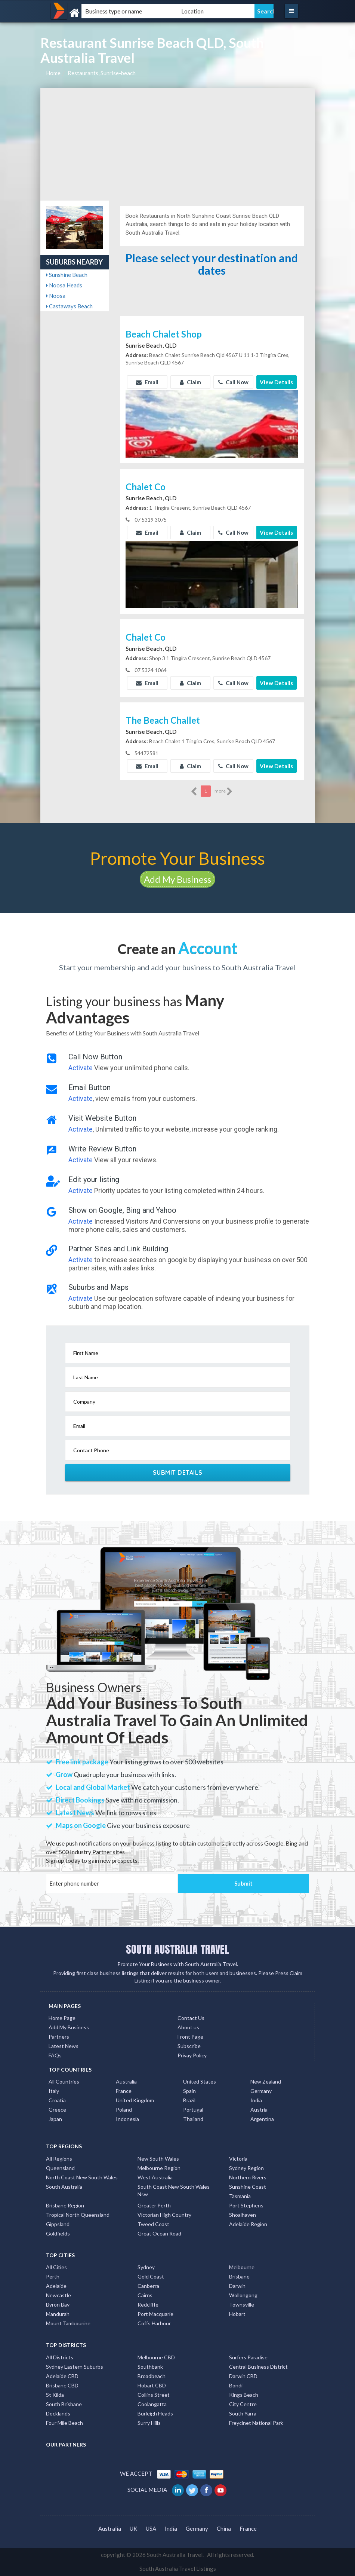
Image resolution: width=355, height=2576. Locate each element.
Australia (126, 2081)
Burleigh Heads (155, 2413)
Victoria (238, 2158)
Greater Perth (154, 2205)
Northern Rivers (247, 2177)
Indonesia (127, 2119)
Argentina (262, 2119)
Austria (259, 2109)
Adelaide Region (248, 2224)
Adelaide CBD (62, 2376)
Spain (189, 2091)
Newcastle (58, 2295)
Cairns (145, 2295)
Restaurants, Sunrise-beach (102, 73)
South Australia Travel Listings (177, 2568)
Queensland (60, 2168)
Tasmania (240, 2196)
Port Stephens (246, 2205)
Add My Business (177, 879)
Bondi (236, 2385)
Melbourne (241, 2267)
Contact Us (191, 2018)
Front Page (190, 2036)
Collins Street (154, 2395)
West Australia (155, 2177)
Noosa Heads (64, 285)
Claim (190, 382)
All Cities (56, 2267)
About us (188, 2027)
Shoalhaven (242, 2215)
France (124, 2091)
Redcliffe (148, 2304)
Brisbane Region (65, 2205)
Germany (261, 2091)
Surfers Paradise (248, 2357)
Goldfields (58, 2233)
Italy (54, 2091)
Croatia (57, 2100)
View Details (276, 382)
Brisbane (239, 2276)
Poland (124, 2109)
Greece (57, 2109)
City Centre (243, 2404)
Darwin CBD (243, 2376)
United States (199, 2081)
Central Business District (258, 2366)
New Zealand (265, 2081)
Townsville (241, 2304)
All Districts (59, 2357)
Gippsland (58, 2224)
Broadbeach (152, 2376)
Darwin (237, 2286)
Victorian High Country (164, 2215)
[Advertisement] (177, 144)
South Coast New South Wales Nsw (174, 2190)
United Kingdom (135, 2100)
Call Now (233, 382)
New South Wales (158, 2158)
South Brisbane (64, 2404)
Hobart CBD (152, 2385)
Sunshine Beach (66, 274)
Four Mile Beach (64, 2423)
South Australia (64, 2186)
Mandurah (58, 2314)
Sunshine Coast (247, 2186)
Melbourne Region (159, 2168)
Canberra (148, 2286)
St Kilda (55, 2395)
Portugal (193, 2109)
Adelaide (56, 2286)
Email (147, 382)
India (256, 2100)
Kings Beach (243, 2395)
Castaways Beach (69, 306)
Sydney (146, 2267)
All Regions (59, 2158)
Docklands (58, 2413)
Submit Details (178, 1472)
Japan (55, 2119)
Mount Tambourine (68, 2323)
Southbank (150, 2366)
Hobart (237, 2314)
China (224, 2528)
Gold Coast (151, 2276)
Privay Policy (192, 2055)
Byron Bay (58, 2304)
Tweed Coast (153, 2224)
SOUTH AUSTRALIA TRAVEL (177, 1949)
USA (151, 2528)
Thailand (193, 2119)
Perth (52, 2276)
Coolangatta (152, 2404)
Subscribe (189, 2046)
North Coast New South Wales (82, 2177)
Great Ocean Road (159, 2233)
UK (133, 2528)
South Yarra (242, 2413)
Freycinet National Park (256, 2423)
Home (53, 73)
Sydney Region (246, 2168)
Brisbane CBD (62, 2385)
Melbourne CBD (156, 2357)
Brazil (189, 2100)
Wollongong (243, 2295)
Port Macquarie (155, 2314)
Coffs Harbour (154, 2323)
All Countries (64, 2081)
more (223, 791)
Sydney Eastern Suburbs (74, 2366)
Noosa (55, 295)
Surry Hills (149, 2423)
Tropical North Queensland (77, 2215)
